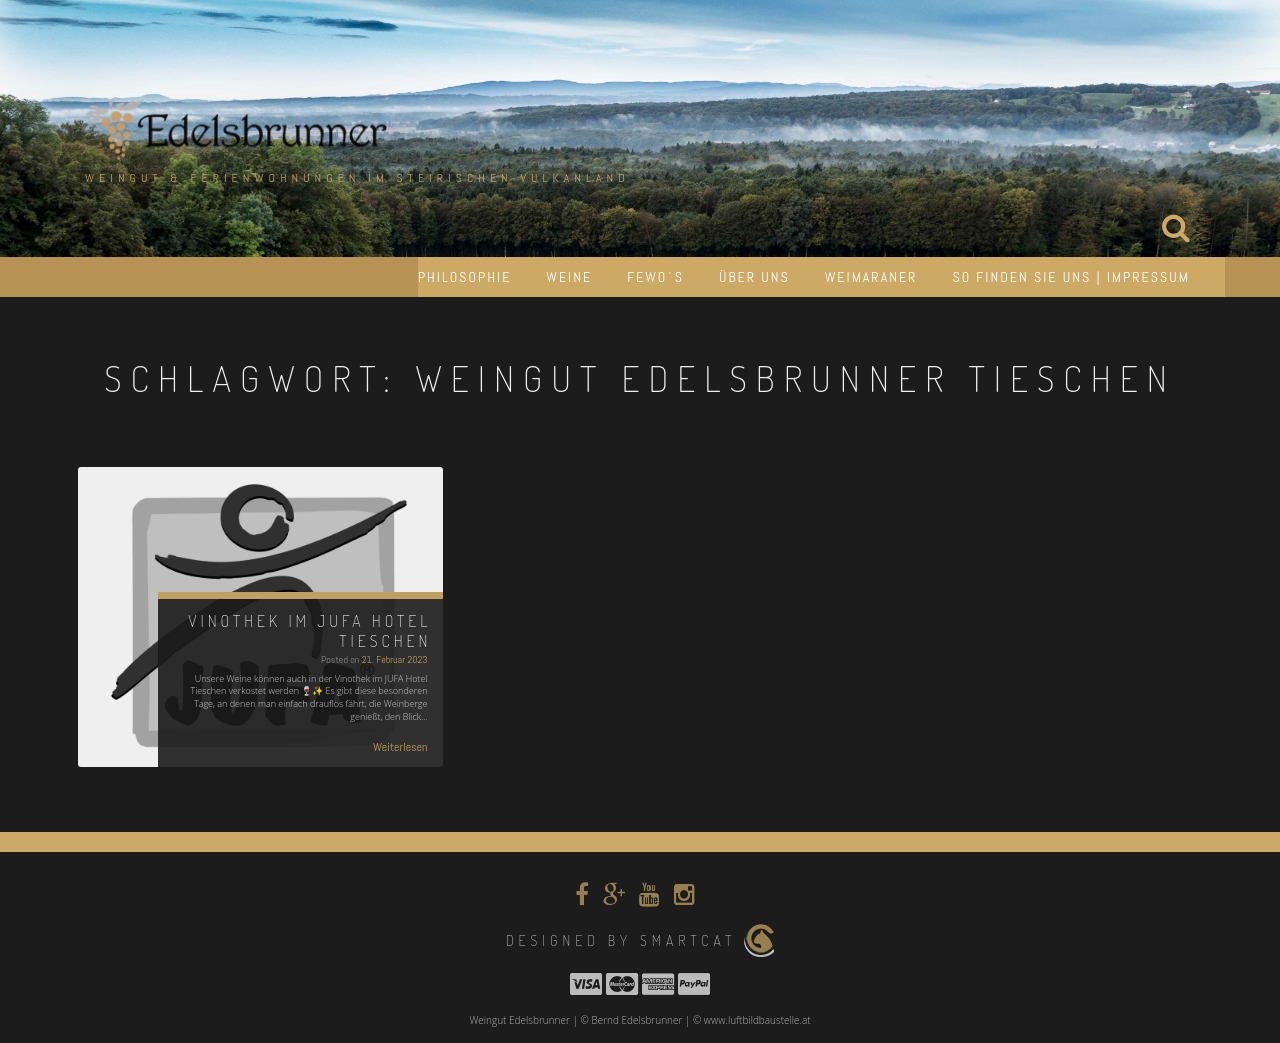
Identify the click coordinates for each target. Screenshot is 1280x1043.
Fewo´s (655, 277)
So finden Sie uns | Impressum (1071, 277)
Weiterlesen (400, 747)
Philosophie (464, 277)
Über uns (754, 277)
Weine (569, 277)
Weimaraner (871, 277)
